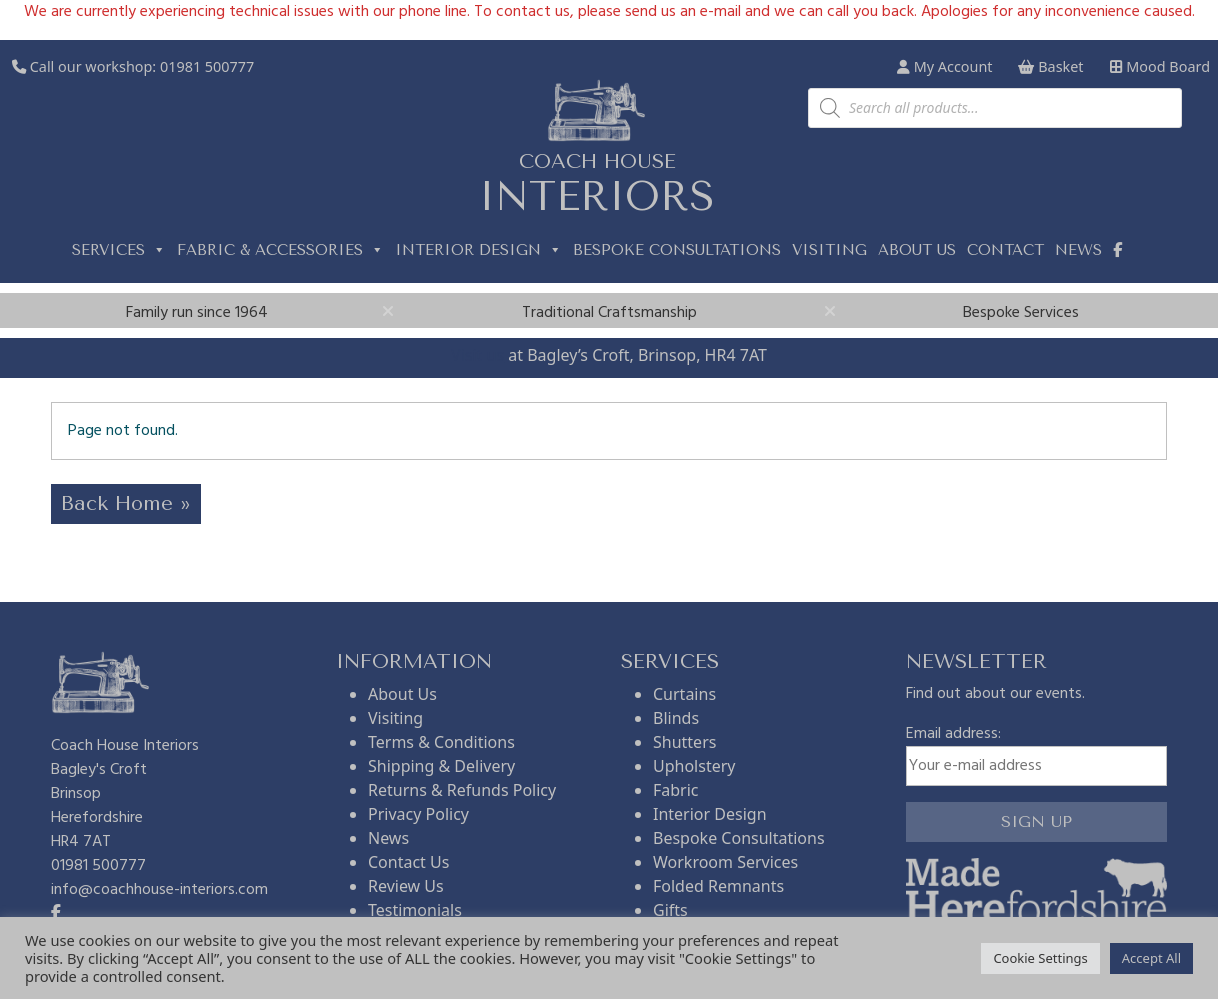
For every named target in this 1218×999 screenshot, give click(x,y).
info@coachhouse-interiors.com (159, 890)
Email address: (1036, 754)
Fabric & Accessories (280, 250)
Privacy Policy (418, 814)
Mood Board (1160, 66)
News (1078, 250)
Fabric (676, 790)
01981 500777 (207, 66)
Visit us (477, 355)
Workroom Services (725, 862)
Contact (1005, 250)
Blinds (676, 718)
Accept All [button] (1151, 958)
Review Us (406, 886)
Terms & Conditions (441, 742)
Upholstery (694, 766)
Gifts (670, 910)
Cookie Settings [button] (1040, 958)
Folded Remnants (718, 886)
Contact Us (408, 862)
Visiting (829, 250)
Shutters (684, 742)
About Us (402, 694)
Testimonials (415, 910)
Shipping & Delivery (441, 766)
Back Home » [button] (126, 503)
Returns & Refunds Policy (462, 790)
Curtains (684, 694)
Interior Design (478, 250)
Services (119, 250)
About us (917, 250)
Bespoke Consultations (677, 250)
